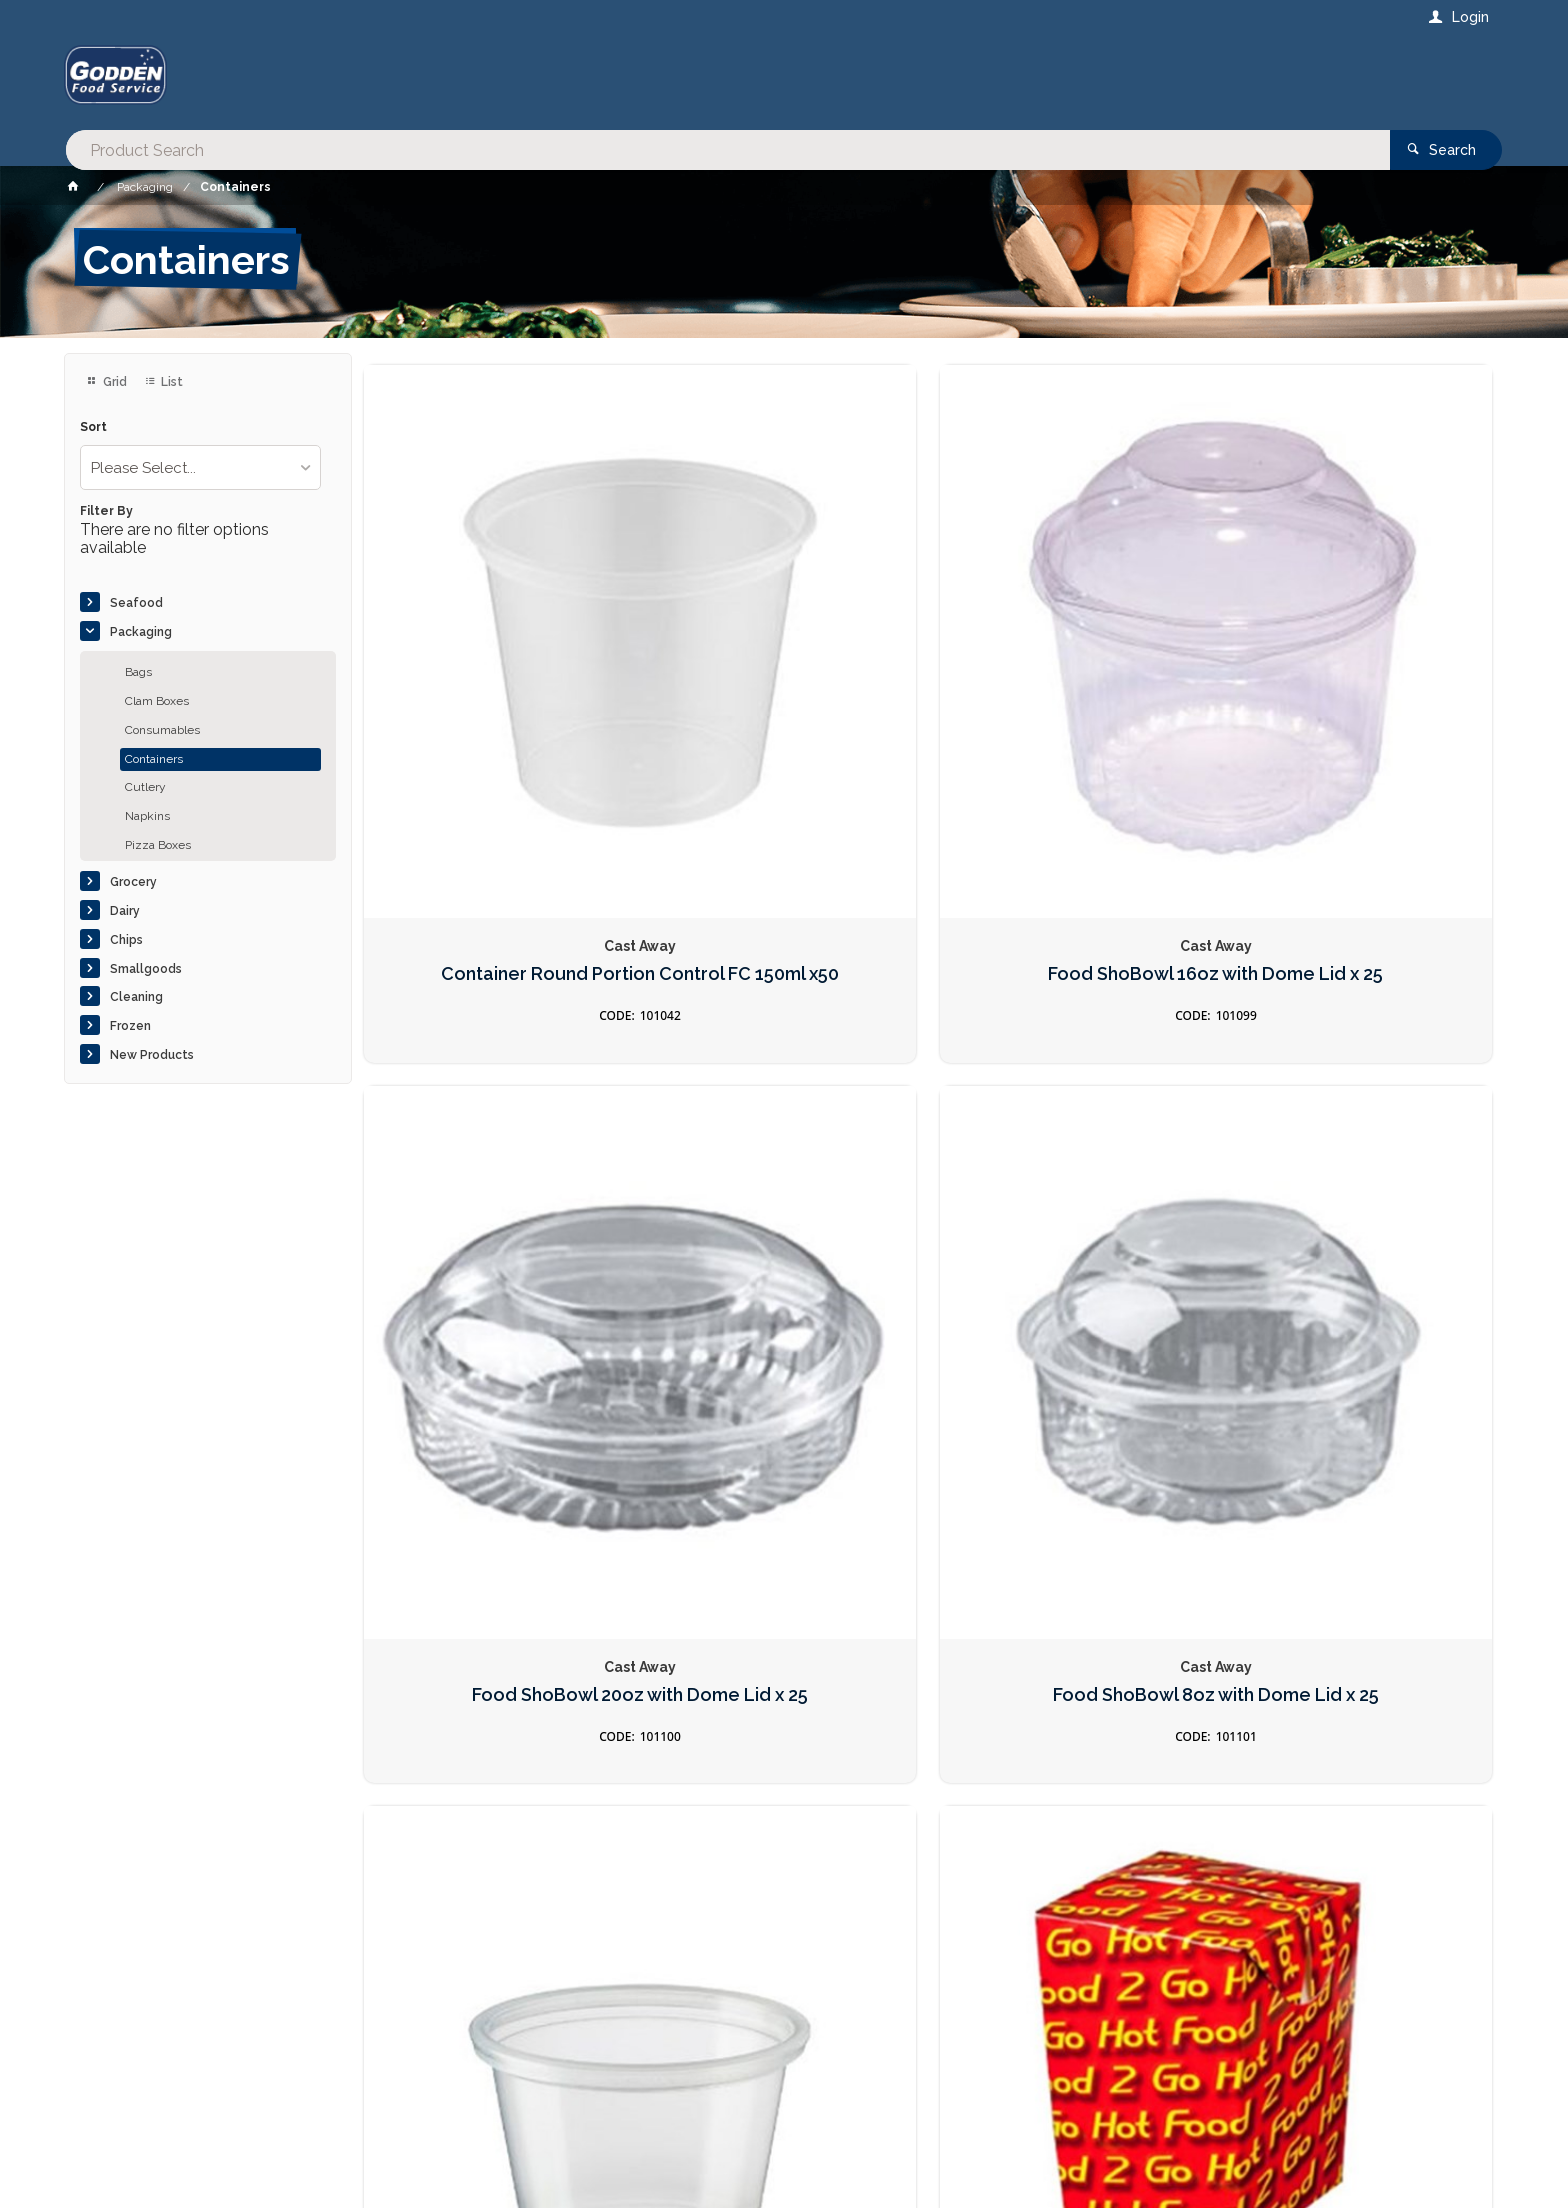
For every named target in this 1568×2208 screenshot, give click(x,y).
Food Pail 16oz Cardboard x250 (1072, 1117)
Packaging (141, 632)
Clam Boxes (157, 701)
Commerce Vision (180, 2158)
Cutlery (145, 787)
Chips (126, 940)
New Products (152, 1055)
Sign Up (1250, 1762)
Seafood (136, 603)
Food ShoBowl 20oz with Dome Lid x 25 (1071, 684)
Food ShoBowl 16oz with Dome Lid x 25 (784, 684)
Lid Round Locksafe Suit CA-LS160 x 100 (1360, 1535)
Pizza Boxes (158, 845)
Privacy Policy (882, 1803)
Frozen (130, 1026)
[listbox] (200, 467)
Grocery (133, 882)
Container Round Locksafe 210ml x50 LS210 (784, 1535)
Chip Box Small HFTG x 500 (783, 1107)
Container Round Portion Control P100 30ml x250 (496, 1117)
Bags (138, 672)
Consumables (162, 730)
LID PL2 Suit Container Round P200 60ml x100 (496, 1535)
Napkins (147, 816)
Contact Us (118, 2082)
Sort (93, 427)
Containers (154, 759)
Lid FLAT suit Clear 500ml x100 (1359, 1117)
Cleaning (136, 997)
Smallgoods (146, 969)
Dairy (125, 911)
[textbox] (703, 80)
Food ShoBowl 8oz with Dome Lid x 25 (1359, 684)
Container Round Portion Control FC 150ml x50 (496, 684)
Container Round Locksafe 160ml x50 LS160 (1072, 1535)
